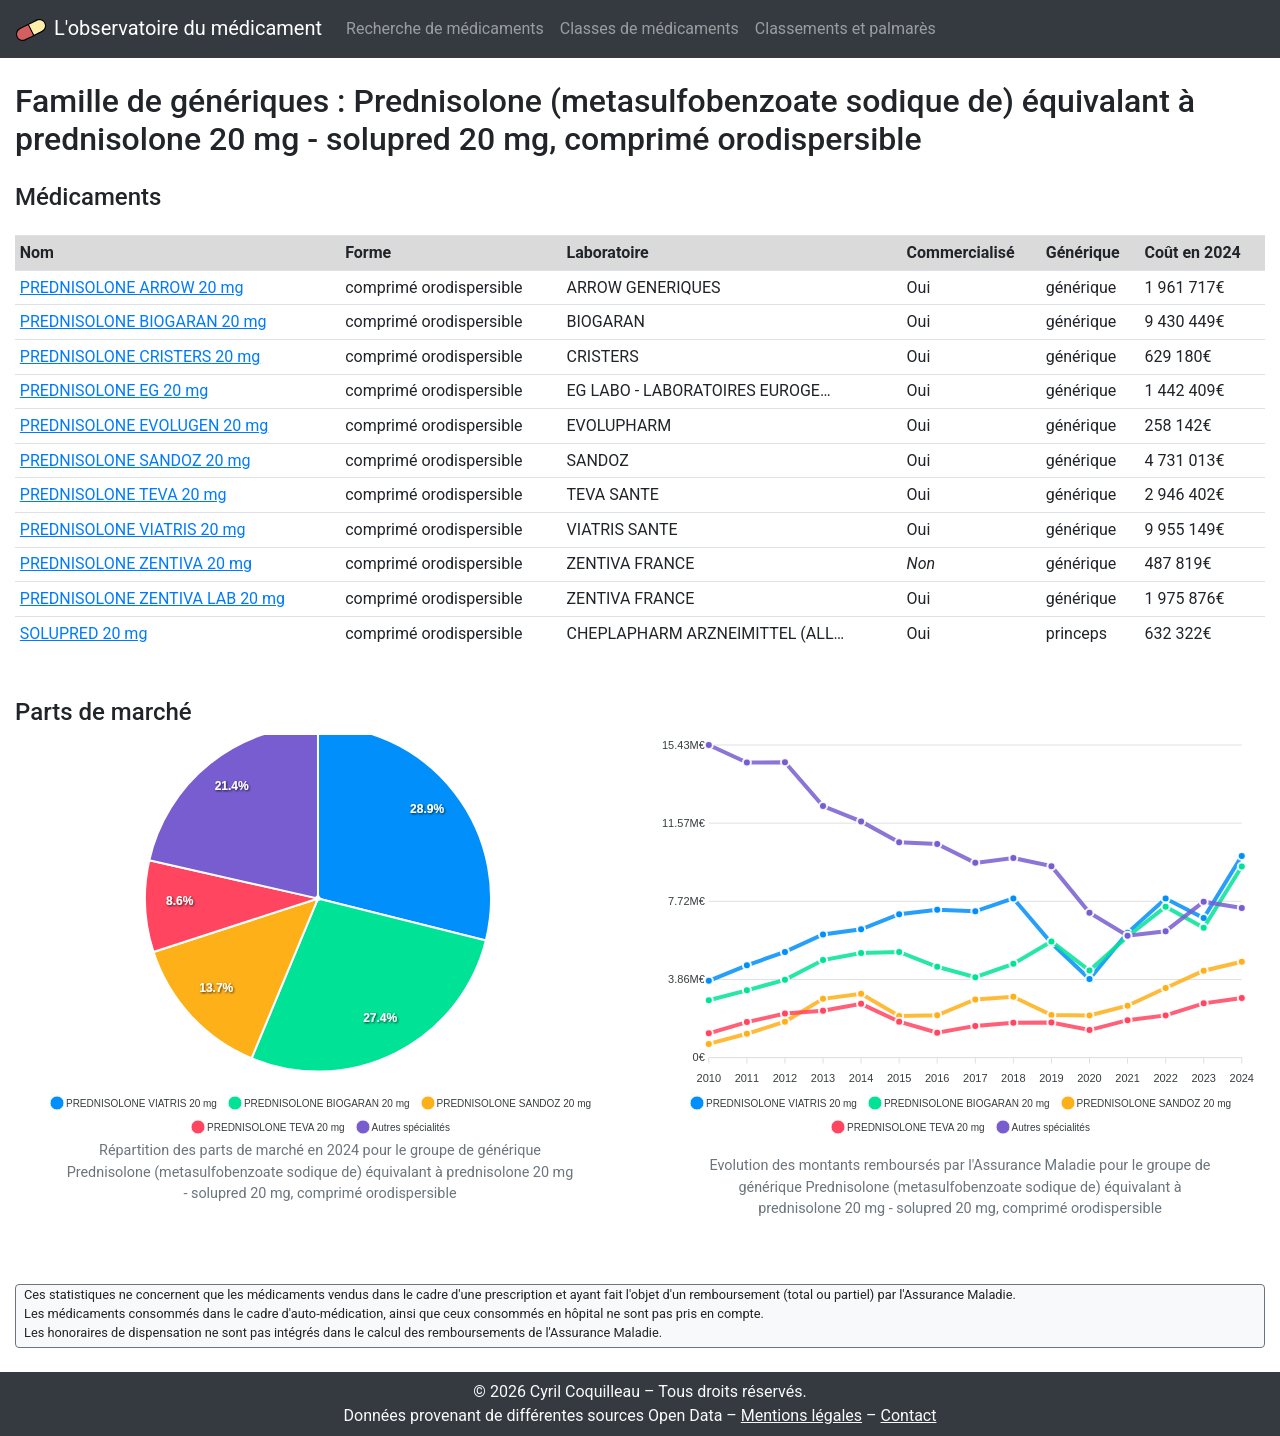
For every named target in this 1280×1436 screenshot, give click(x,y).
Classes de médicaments (649, 28)
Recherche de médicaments (445, 28)
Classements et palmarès (845, 28)
